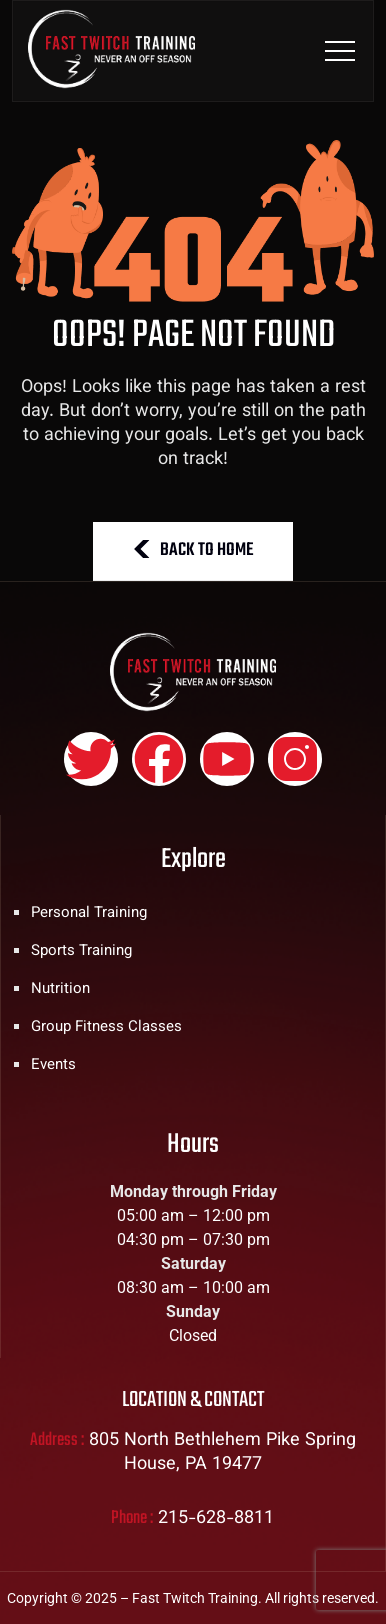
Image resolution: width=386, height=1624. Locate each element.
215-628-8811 (216, 1519)
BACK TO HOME (193, 550)
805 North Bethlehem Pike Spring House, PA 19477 (222, 1453)
